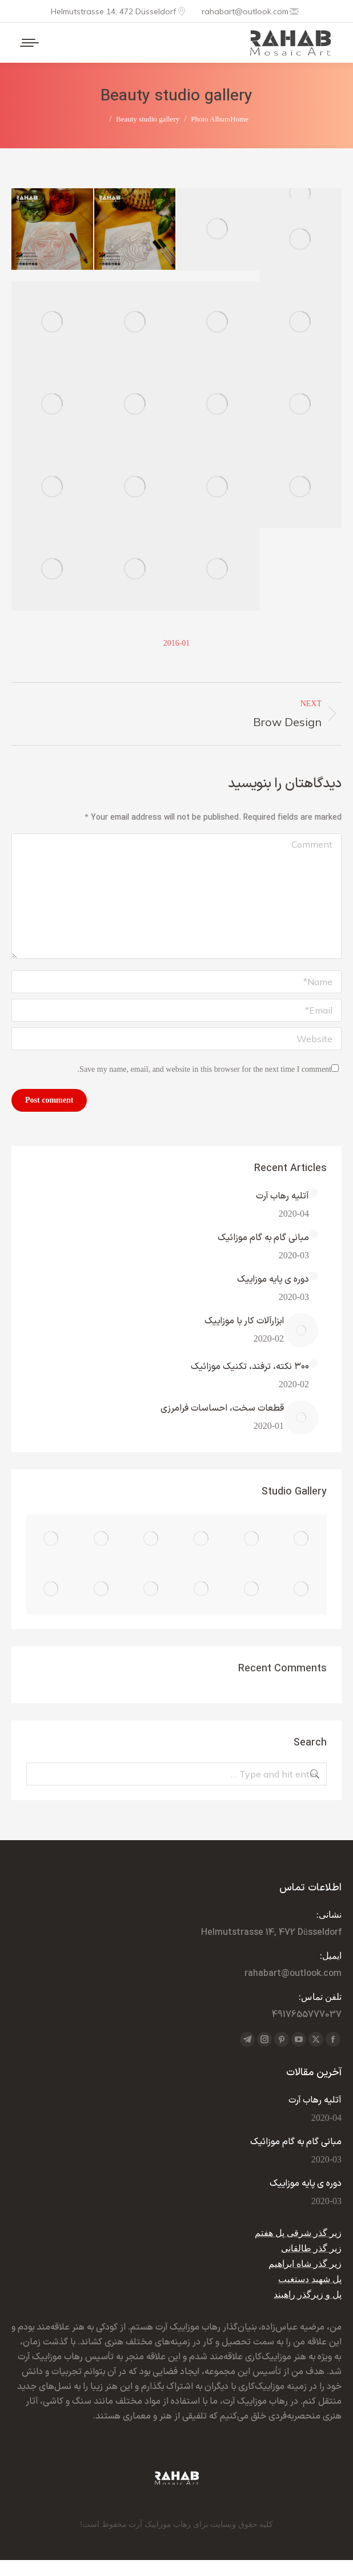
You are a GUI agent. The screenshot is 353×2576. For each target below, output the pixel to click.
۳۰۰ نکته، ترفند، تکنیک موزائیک (250, 1367)
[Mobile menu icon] (30, 43)
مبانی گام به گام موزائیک (263, 1238)
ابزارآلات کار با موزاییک (244, 1321)
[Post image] (313, 1192)
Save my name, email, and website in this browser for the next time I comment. (204, 1069)
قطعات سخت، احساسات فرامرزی (222, 1408)
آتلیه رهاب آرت (282, 1196)
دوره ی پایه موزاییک (273, 1279)
